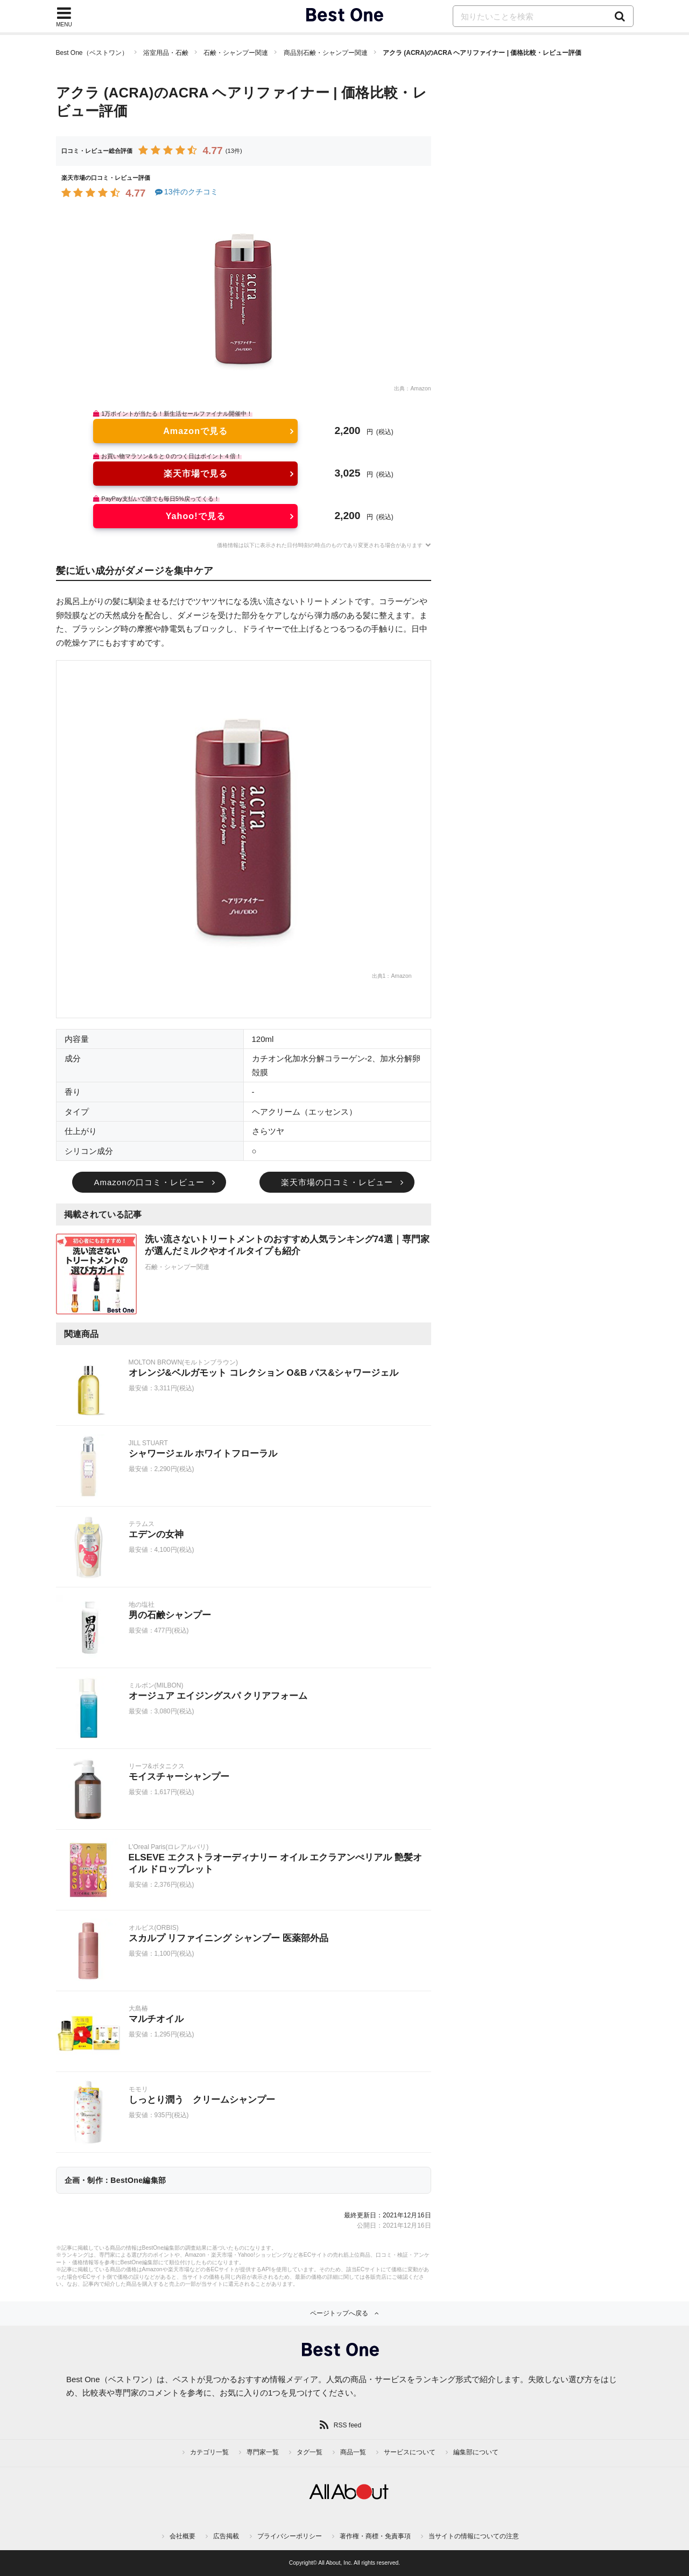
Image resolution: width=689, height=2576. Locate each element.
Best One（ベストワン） (92, 53)
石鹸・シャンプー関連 (235, 53)
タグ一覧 (309, 2452)
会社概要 (182, 2536)
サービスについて (409, 2452)
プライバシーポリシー (289, 2536)
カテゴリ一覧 (209, 2452)
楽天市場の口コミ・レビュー (337, 1182)
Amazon (420, 388)
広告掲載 (226, 2536)
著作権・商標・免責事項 (375, 2536)
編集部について (475, 2452)
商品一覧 (353, 2452)
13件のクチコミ (186, 191)
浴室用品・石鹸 (165, 53)
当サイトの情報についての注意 (473, 2536)
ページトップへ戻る (339, 2313)
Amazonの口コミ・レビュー (149, 1182)
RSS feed (347, 2425)
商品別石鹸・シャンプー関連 (326, 53)
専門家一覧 (263, 2452)
